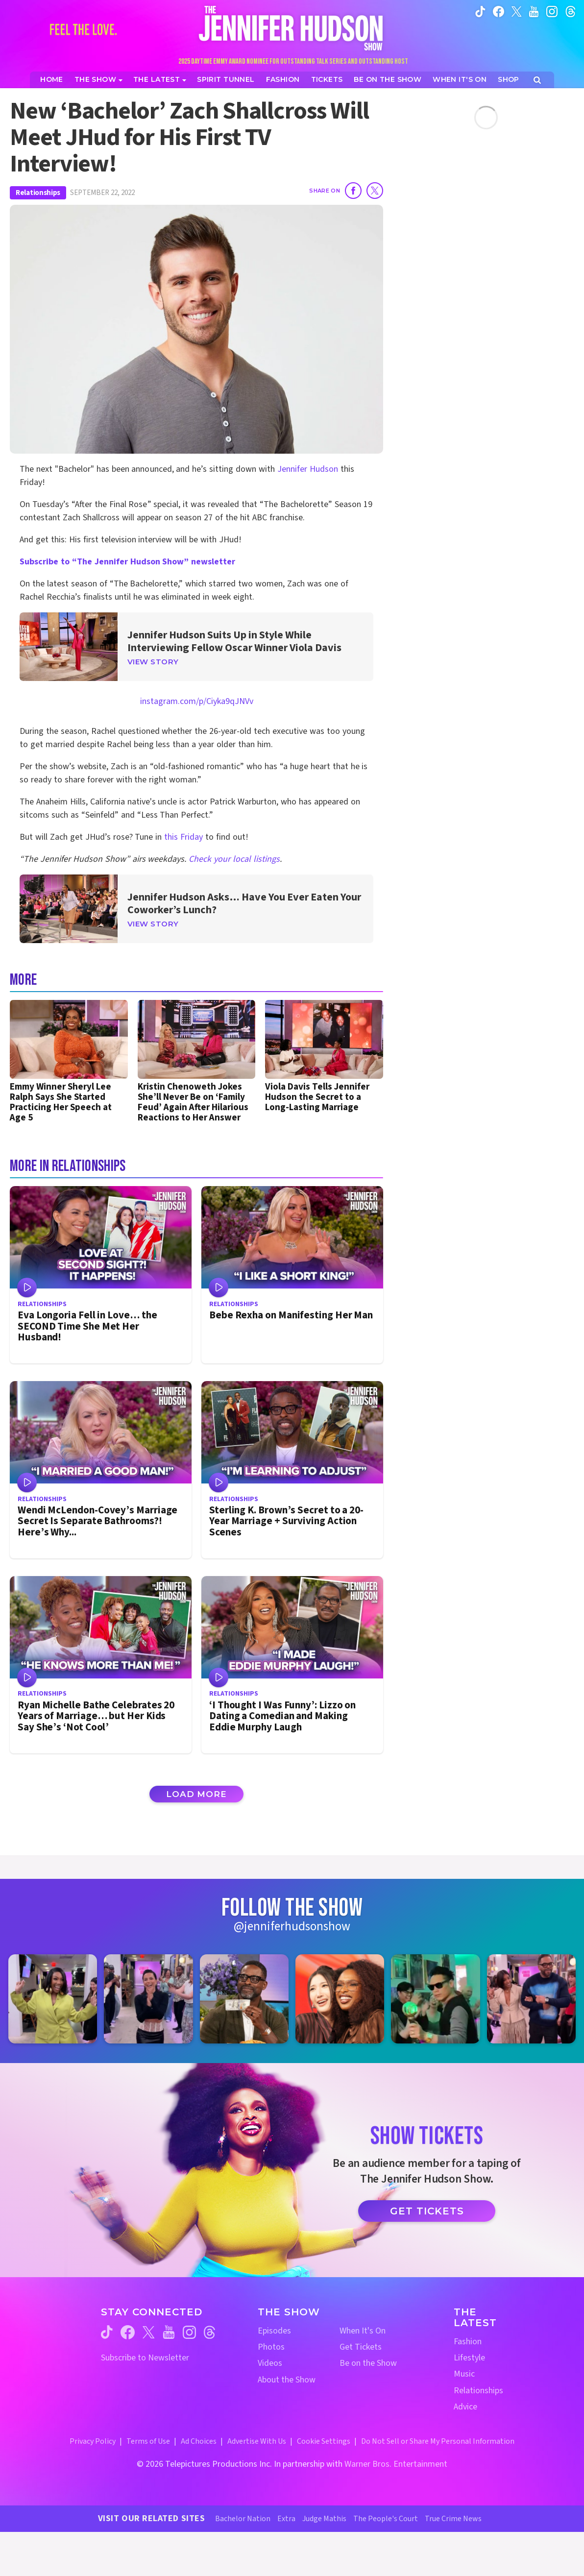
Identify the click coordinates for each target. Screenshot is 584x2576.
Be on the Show (368, 2363)
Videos (270, 2363)
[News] (160, 80)
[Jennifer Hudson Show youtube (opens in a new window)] (534, 11)
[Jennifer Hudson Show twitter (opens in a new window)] (516, 11)
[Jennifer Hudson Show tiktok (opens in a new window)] (480, 11)
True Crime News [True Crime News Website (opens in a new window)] (453, 2518)
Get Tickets (427, 2211)
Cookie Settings (323, 2441)
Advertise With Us (256, 2441)
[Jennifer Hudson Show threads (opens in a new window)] (209, 2332)
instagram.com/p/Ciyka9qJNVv (196, 701)
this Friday (183, 837)
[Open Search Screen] (537, 80)
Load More (196, 1794)
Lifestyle (469, 2357)
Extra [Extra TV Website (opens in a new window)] (286, 2518)
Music (464, 2374)
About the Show (287, 2379)
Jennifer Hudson (307, 469)
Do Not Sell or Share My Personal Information (437, 2441)
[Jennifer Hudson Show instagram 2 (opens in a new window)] (148, 1998)
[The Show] (98, 80)
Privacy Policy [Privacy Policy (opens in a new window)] (93, 2441)
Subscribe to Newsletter (145, 2357)
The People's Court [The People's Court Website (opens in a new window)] (385, 2518)
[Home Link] (292, 28)
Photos (271, 2347)
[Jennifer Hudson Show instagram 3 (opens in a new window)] (244, 1998)
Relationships (38, 193)
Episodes (274, 2330)
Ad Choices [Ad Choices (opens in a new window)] (199, 2441)
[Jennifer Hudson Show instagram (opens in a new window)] (552, 11)
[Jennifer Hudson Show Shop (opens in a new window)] (508, 80)
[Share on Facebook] (353, 190)
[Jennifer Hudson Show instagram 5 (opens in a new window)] (435, 1998)
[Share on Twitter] (374, 190)
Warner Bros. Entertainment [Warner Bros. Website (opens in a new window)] (395, 2464)
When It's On (363, 2330)
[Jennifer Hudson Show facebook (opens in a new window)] (498, 11)
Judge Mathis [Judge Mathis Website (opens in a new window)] (324, 2518)
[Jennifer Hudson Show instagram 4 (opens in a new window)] (339, 1998)
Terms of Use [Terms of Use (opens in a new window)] (148, 2441)
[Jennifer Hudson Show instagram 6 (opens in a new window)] (531, 1998)
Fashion (468, 2341)
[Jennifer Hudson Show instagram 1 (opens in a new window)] (52, 1998)
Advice (465, 2406)
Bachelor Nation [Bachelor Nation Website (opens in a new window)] (242, 2518)
